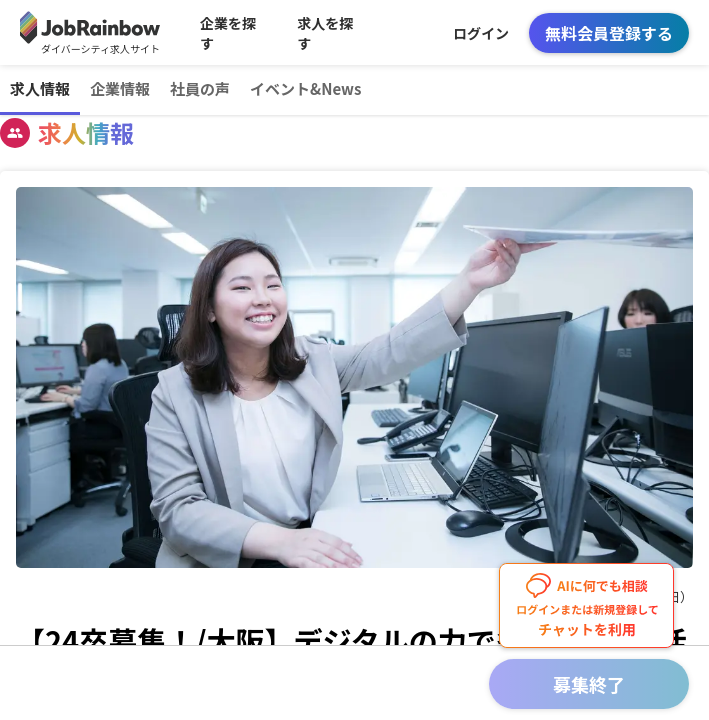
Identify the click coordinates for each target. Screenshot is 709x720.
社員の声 (200, 88)
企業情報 (120, 88)
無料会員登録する (609, 33)
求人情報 (40, 88)
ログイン (481, 33)
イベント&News (305, 88)
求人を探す (325, 33)
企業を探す (228, 33)
